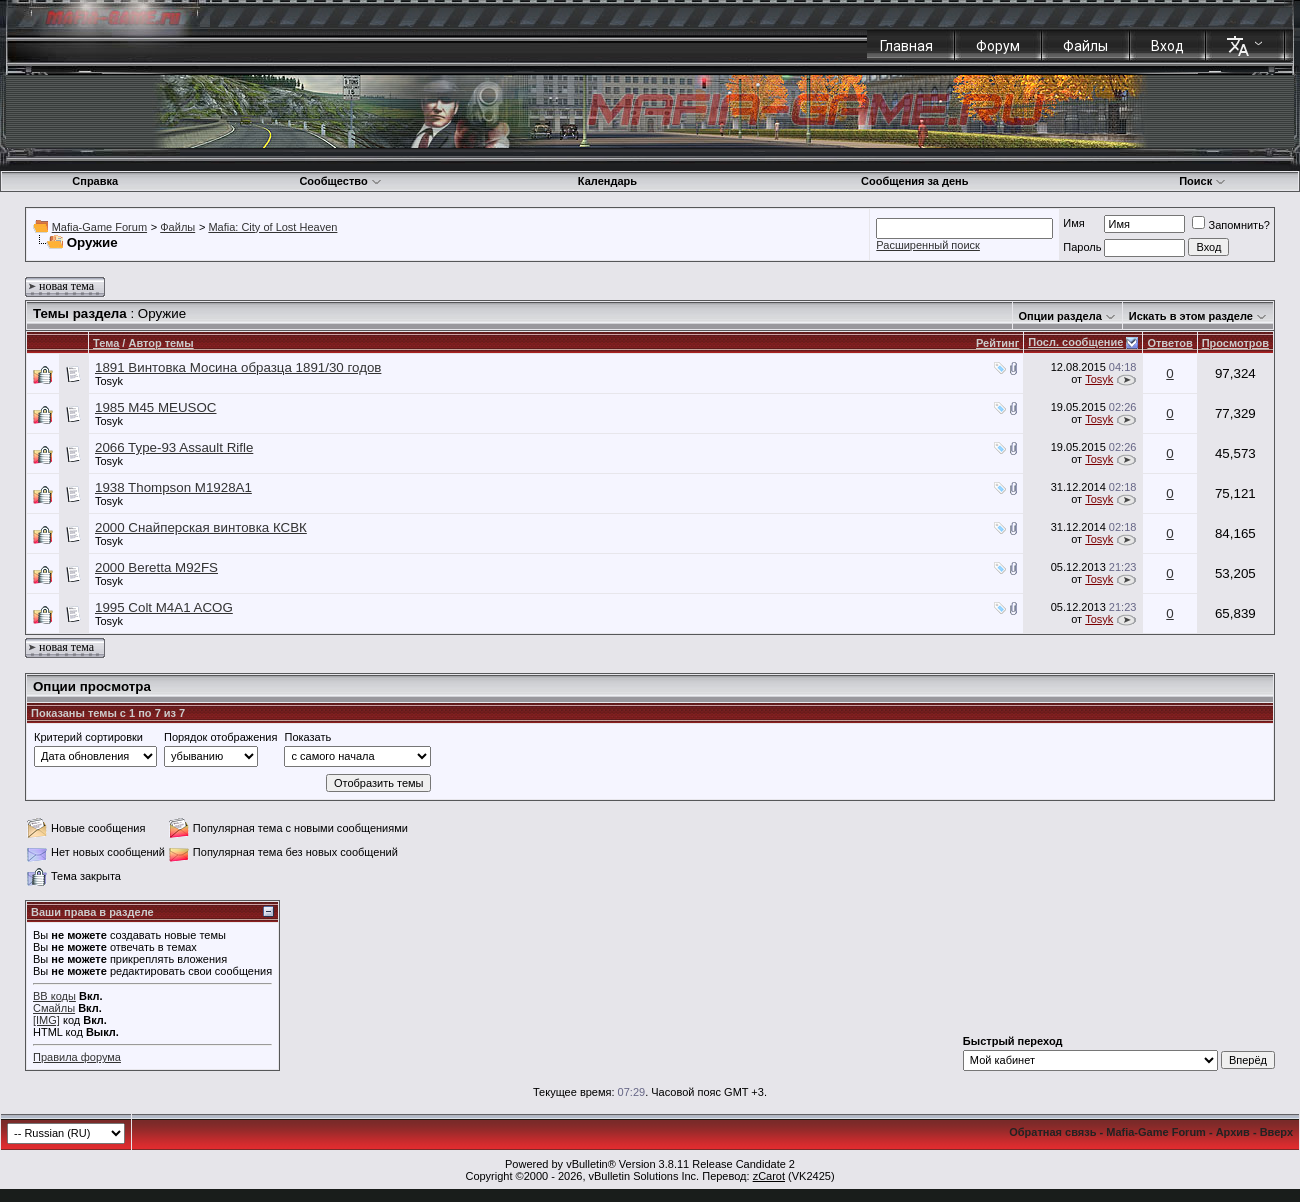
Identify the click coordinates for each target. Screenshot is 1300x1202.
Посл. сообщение (1075, 342)
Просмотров (1235, 343)
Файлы (1085, 46)
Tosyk (109, 381)
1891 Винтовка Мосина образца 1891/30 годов (238, 367)
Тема (106, 343)
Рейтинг (997, 343)
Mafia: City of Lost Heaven (272, 227)
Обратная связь (1052, 1132)
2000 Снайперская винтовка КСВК (201, 527)
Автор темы (160, 343)
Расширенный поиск (928, 245)
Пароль (1082, 247)
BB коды (54, 996)
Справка (95, 181)
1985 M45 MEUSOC (155, 407)
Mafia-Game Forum (99, 227)
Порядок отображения (220, 737)
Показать (307, 737)
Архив (1233, 1132)
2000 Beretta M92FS (156, 567)
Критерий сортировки (88, 737)
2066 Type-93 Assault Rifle (174, 447)
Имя (1073, 223)
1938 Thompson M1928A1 (173, 487)
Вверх (1276, 1132)
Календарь (607, 181)
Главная (906, 46)
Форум (998, 46)
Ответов (1169, 343)
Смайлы (54, 1008)
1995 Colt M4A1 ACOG (164, 607)
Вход (1167, 46)
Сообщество (340, 181)
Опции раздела (1060, 316)
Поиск (1202, 181)
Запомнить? (1231, 225)
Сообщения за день (914, 181)
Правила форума (77, 1057)
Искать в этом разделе (1191, 316)
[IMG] (46, 1020)
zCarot (769, 1176)
